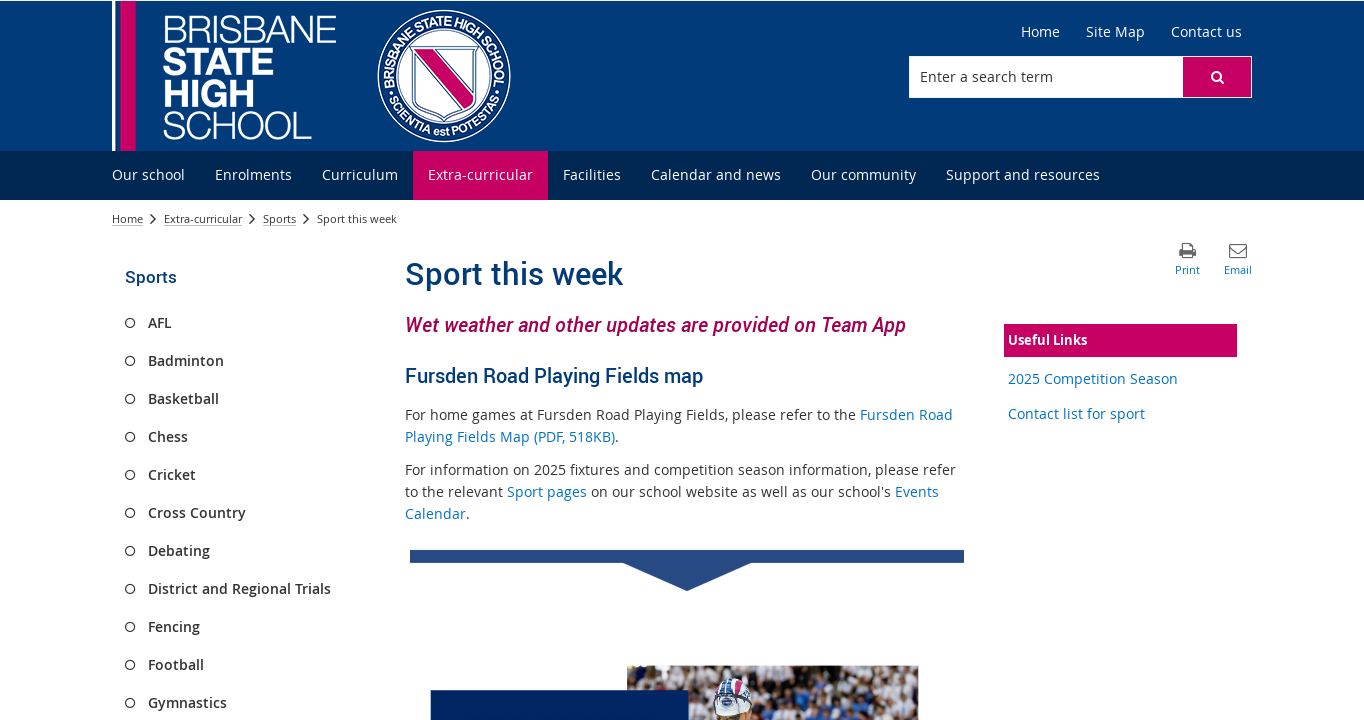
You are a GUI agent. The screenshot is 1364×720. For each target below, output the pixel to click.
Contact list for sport (1076, 413)
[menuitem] (148, 175)
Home (127, 218)
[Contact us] (1206, 32)
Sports (279, 218)
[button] (1217, 77)
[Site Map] (1115, 32)
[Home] (1040, 32)
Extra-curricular (203, 218)
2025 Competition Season (1093, 378)
